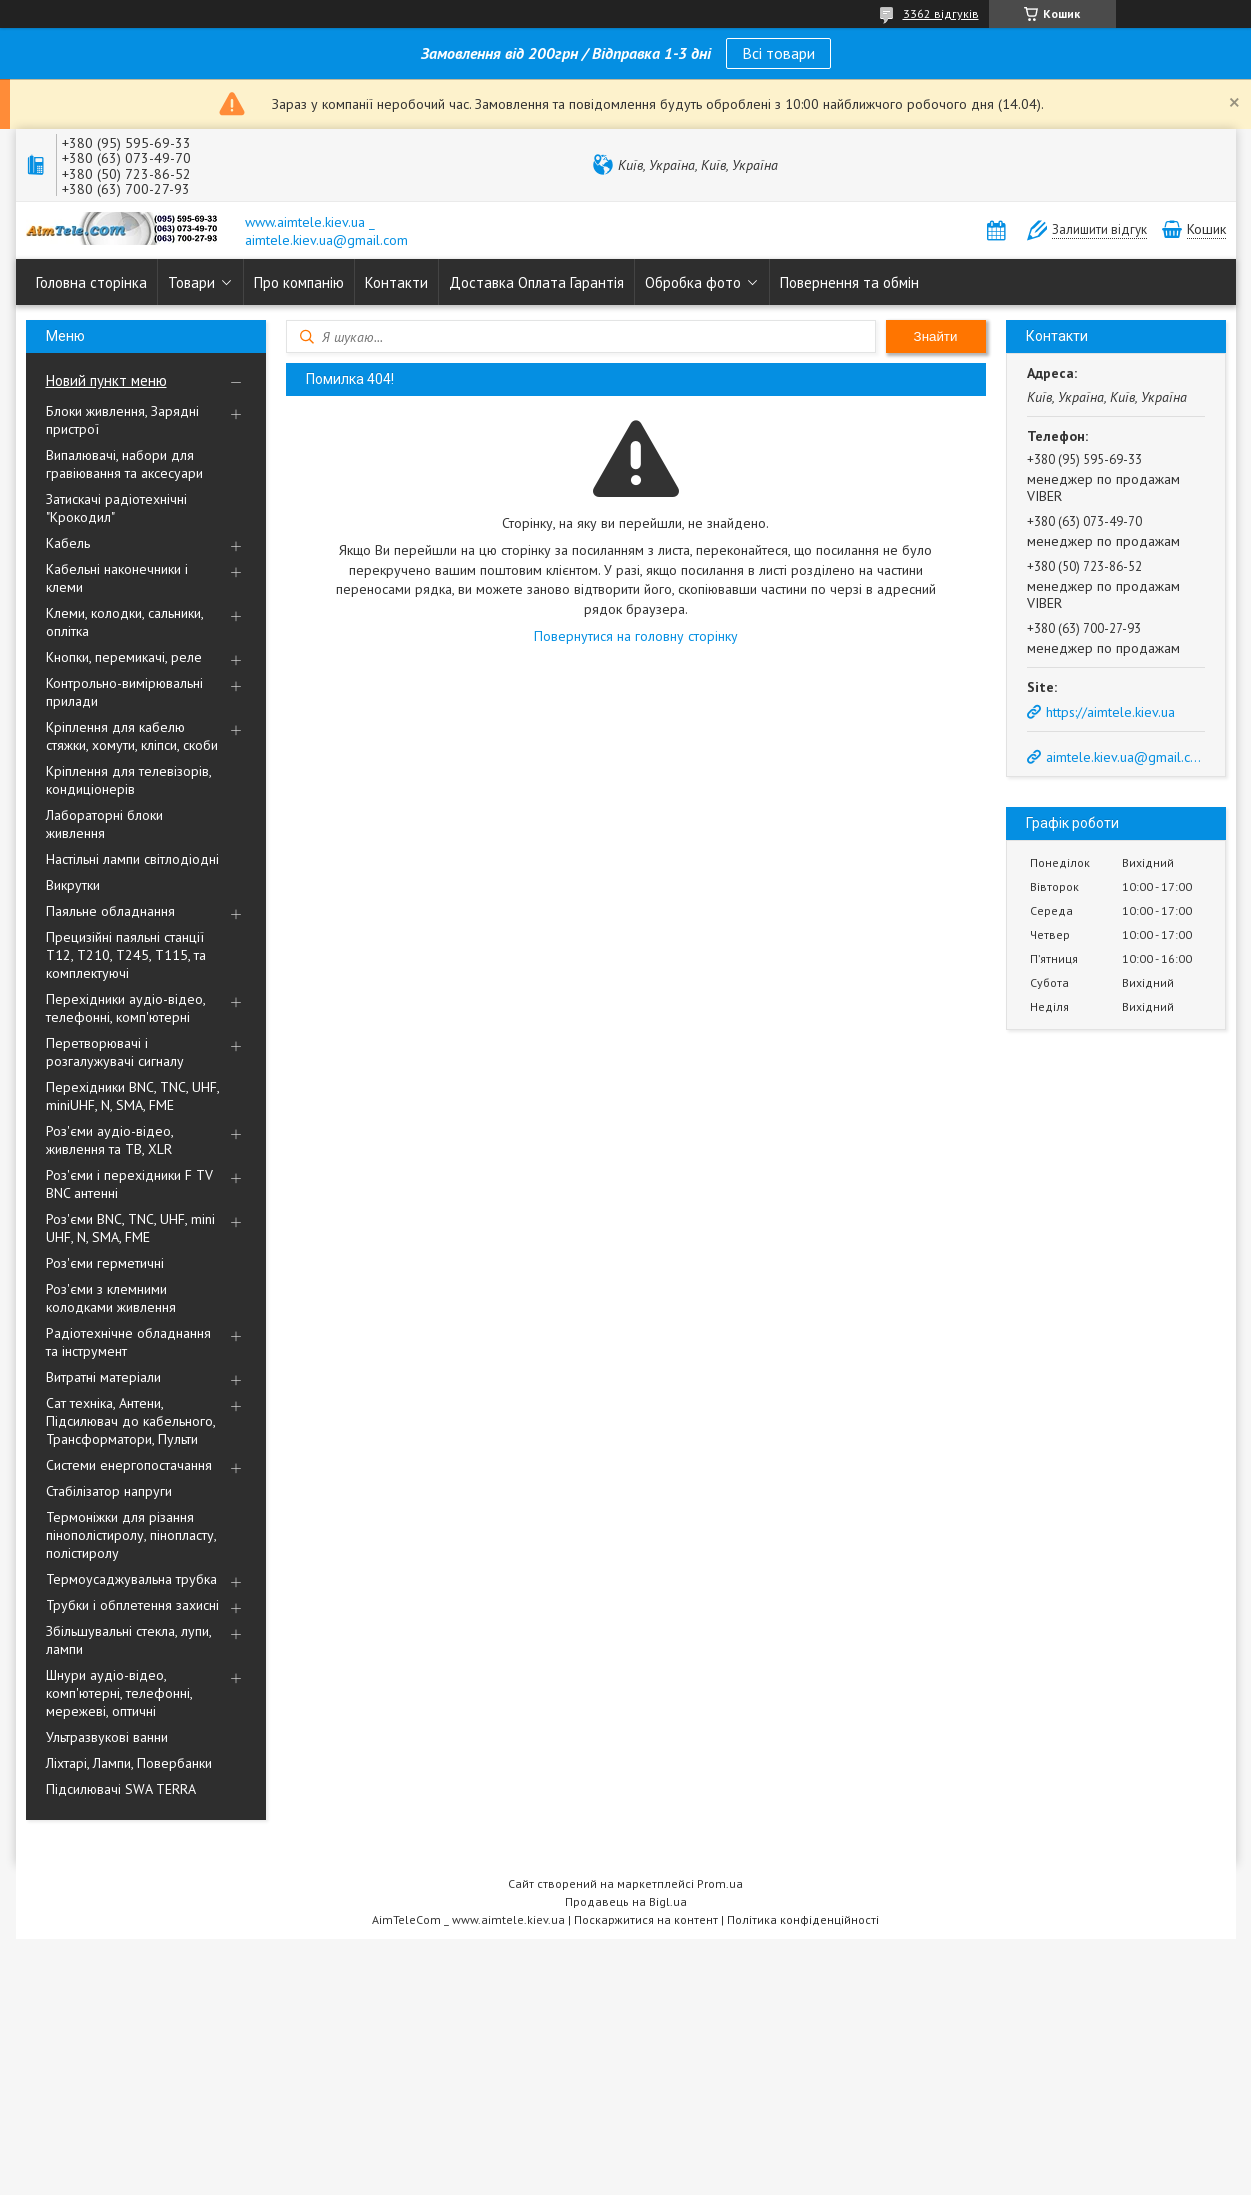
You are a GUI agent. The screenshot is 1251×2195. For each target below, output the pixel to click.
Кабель (68, 543)
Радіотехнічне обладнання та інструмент (128, 1342)
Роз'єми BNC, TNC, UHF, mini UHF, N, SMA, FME (130, 1228)
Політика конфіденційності (803, 1919)
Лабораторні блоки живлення (104, 824)
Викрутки (73, 885)
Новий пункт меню (106, 380)
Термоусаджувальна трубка (131, 1579)
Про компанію (299, 282)
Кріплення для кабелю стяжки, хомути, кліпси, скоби (132, 736)
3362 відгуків (941, 13)
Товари (191, 282)
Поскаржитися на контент (646, 1919)
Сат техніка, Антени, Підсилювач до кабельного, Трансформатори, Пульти (130, 1421)
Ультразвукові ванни (107, 1737)
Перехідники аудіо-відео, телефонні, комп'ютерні (125, 1008)
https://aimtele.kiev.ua (1110, 712)
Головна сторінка (91, 282)
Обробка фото (693, 282)
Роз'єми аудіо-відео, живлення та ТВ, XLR (109, 1140)
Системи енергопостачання (129, 1465)
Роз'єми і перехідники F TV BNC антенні (129, 1184)
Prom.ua (720, 1883)
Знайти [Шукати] (936, 336)
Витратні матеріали (103, 1377)
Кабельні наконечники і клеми (117, 578)
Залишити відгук (1099, 229)
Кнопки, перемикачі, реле (124, 657)
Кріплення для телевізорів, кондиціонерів (128, 780)
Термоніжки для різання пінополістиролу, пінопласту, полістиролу (131, 1535)
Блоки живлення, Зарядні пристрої (122, 420)
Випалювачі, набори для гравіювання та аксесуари (124, 464)
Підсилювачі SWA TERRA (121, 1789)
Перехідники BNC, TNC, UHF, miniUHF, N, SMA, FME (132, 1096)
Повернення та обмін (849, 282)
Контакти (396, 282)
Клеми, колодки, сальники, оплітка (124, 622)
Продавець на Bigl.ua (626, 1901)
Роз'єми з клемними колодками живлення (111, 1298)
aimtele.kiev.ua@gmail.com (1124, 757)
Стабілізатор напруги (109, 1491)
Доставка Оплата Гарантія (536, 282)
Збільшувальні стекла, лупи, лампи (128, 1640)
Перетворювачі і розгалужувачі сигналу (115, 1052)
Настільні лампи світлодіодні (132, 859)
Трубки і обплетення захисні (132, 1605)
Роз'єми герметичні (105, 1263)
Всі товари (778, 53)
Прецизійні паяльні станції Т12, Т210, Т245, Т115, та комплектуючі (126, 955)
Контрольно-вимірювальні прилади (124, 692)
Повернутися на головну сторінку (636, 636)
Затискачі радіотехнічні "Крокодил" (116, 508)
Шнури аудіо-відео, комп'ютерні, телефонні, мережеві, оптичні (119, 1693)
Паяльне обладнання (110, 911)
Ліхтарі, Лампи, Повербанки (129, 1763)
